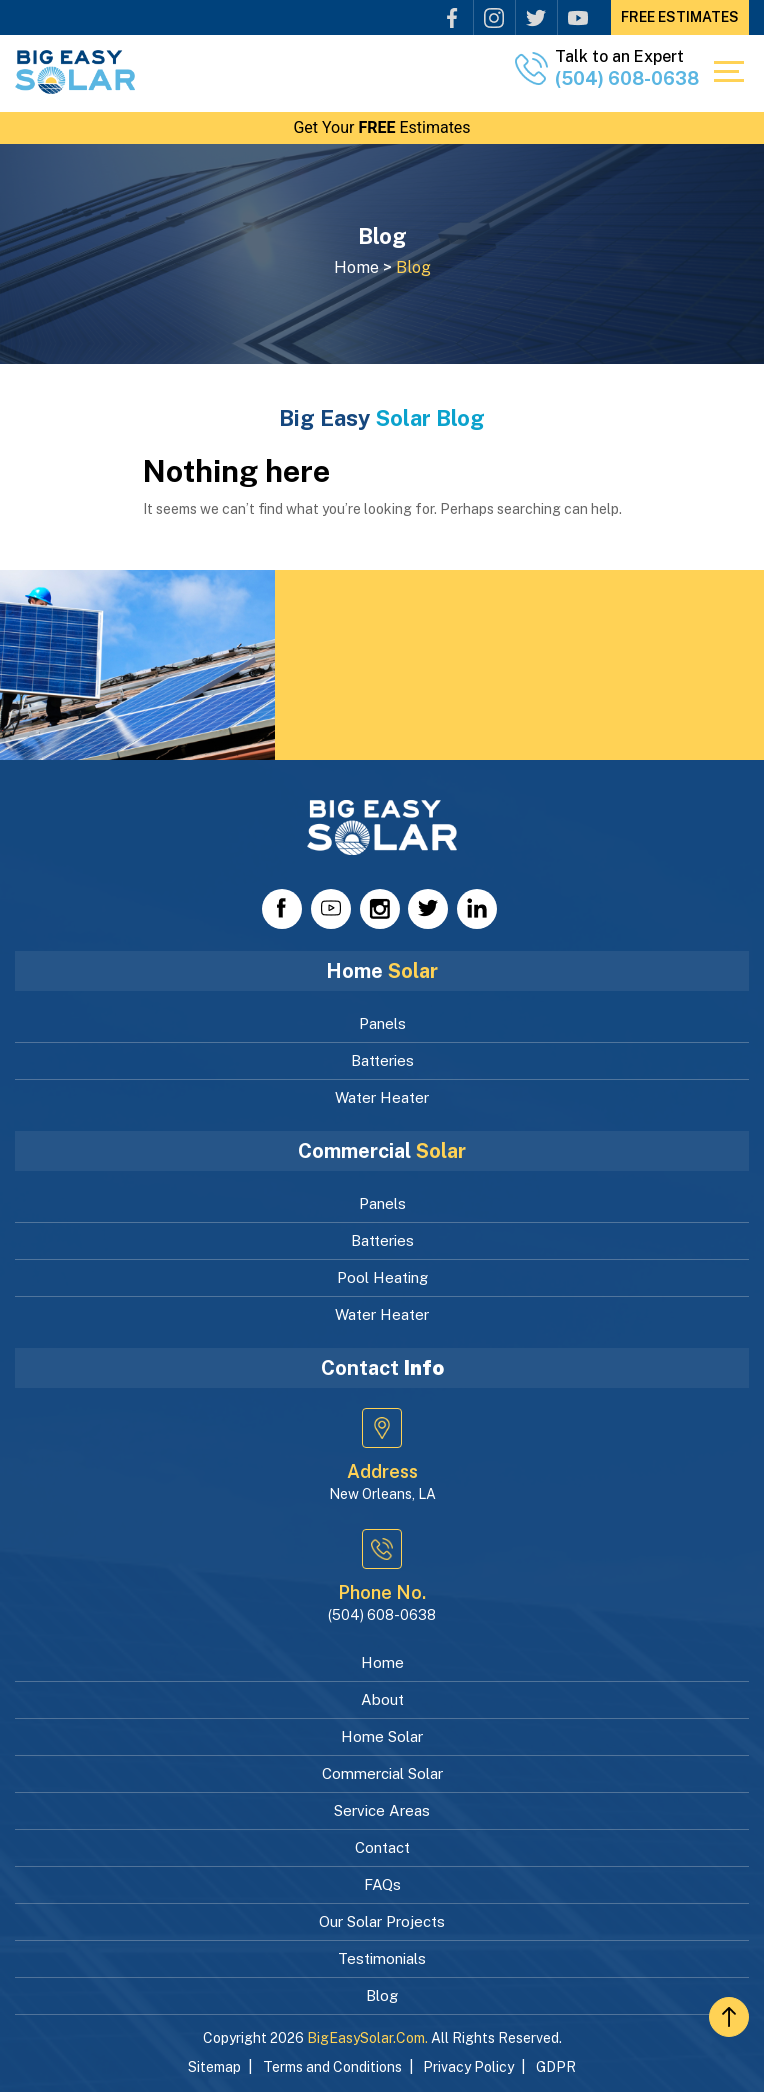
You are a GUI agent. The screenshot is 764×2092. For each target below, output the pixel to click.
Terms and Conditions (332, 2067)
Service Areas (382, 1810)
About (382, 1699)
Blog (382, 1995)
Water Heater (382, 1097)
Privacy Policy (468, 2067)
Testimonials (382, 1958)
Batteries (382, 1060)
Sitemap (214, 2067)
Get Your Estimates (381, 127)
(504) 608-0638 (627, 78)
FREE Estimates (680, 17)
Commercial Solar (382, 1773)
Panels (382, 1023)
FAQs (382, 1884)
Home (382, 1662)
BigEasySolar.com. (367, 2038)
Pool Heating (382, 1277)
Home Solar (382, 1736)
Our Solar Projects (382, 1921)
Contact (382, 1847)
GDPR (556, 2067)
